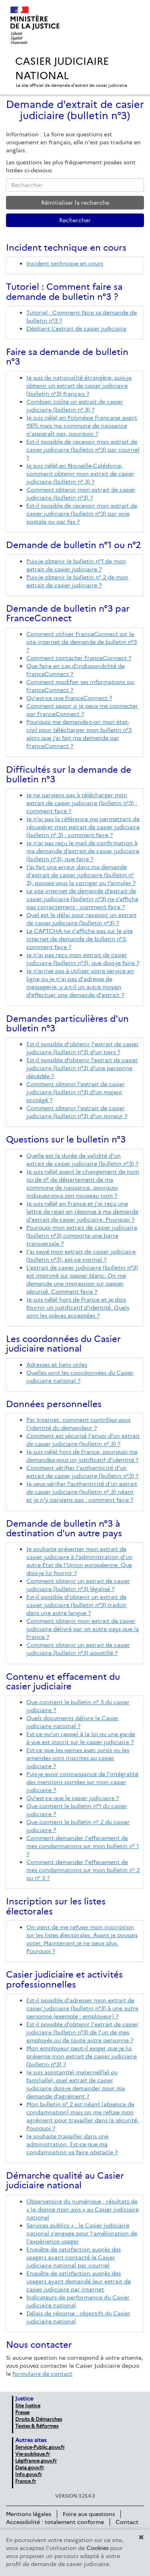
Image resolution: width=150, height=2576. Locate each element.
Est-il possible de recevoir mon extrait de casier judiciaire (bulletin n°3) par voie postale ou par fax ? (81, 513)
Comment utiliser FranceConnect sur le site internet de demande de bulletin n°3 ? (81, 642)
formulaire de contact (42, 2373)
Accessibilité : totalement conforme (55, 2522)
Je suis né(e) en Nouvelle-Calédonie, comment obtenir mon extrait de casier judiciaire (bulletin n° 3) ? (80, 473)
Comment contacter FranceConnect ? (78, 658)
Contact (127, 2522)
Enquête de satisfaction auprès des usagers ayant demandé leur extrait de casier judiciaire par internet (78, 2281)
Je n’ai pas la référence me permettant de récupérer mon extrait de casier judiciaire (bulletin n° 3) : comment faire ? (83, 827)
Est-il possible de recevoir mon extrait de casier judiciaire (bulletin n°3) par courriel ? (83, 449)
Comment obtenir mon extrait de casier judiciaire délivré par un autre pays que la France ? (82, 1629)
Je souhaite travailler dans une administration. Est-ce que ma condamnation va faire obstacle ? (72, 2144)
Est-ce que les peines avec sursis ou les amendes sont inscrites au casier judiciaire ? (77, 1758)
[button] (141, 2537)
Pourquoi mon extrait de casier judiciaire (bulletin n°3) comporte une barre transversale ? (81, 1235)
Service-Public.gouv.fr (40, 2447)
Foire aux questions (89, 2514)
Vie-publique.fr (32, 2454)
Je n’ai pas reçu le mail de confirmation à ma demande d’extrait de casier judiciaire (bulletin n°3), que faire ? (82, 851)
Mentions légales (28, 2514)
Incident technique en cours (64, 263)
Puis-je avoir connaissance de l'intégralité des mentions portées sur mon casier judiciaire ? (82, 1782)
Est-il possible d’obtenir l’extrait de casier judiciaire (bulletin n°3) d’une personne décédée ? (82, 1068)
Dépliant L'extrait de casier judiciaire (76, 328)
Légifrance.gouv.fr (36, 2461)
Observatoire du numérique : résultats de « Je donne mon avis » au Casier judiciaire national (82, 2209)
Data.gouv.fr (29, 2467)
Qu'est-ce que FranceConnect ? (69, 698)
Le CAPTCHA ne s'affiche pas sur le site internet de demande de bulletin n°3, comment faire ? (79, 939)
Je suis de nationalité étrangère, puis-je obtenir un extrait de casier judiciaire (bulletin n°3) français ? (79, 385)
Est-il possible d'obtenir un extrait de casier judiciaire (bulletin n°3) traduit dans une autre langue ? (76, 1605)
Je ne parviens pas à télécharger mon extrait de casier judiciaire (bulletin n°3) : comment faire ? (81, 803)
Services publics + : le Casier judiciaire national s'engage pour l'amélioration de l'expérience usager (81, 2233)
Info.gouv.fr (28, 2474)
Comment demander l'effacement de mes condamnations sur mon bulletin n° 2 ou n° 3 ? (83, 1870)
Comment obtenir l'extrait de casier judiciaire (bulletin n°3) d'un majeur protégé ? (75, 1092)
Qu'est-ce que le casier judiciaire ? (72, 1798)
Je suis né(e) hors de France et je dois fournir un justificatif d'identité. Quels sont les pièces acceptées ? (77, 1307)
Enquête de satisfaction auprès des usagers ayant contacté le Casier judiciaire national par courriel (73, 2257)
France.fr (25, 2481)
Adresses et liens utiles (56, 1364)
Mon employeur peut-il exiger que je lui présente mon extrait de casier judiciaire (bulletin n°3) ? (81, 2056)
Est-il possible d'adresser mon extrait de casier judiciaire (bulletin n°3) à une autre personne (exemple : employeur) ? (82, 2008)
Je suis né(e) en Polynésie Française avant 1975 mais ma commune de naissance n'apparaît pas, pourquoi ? (81, 425)
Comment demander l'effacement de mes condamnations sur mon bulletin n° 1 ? (82, 1846)
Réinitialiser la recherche (75, 202)
